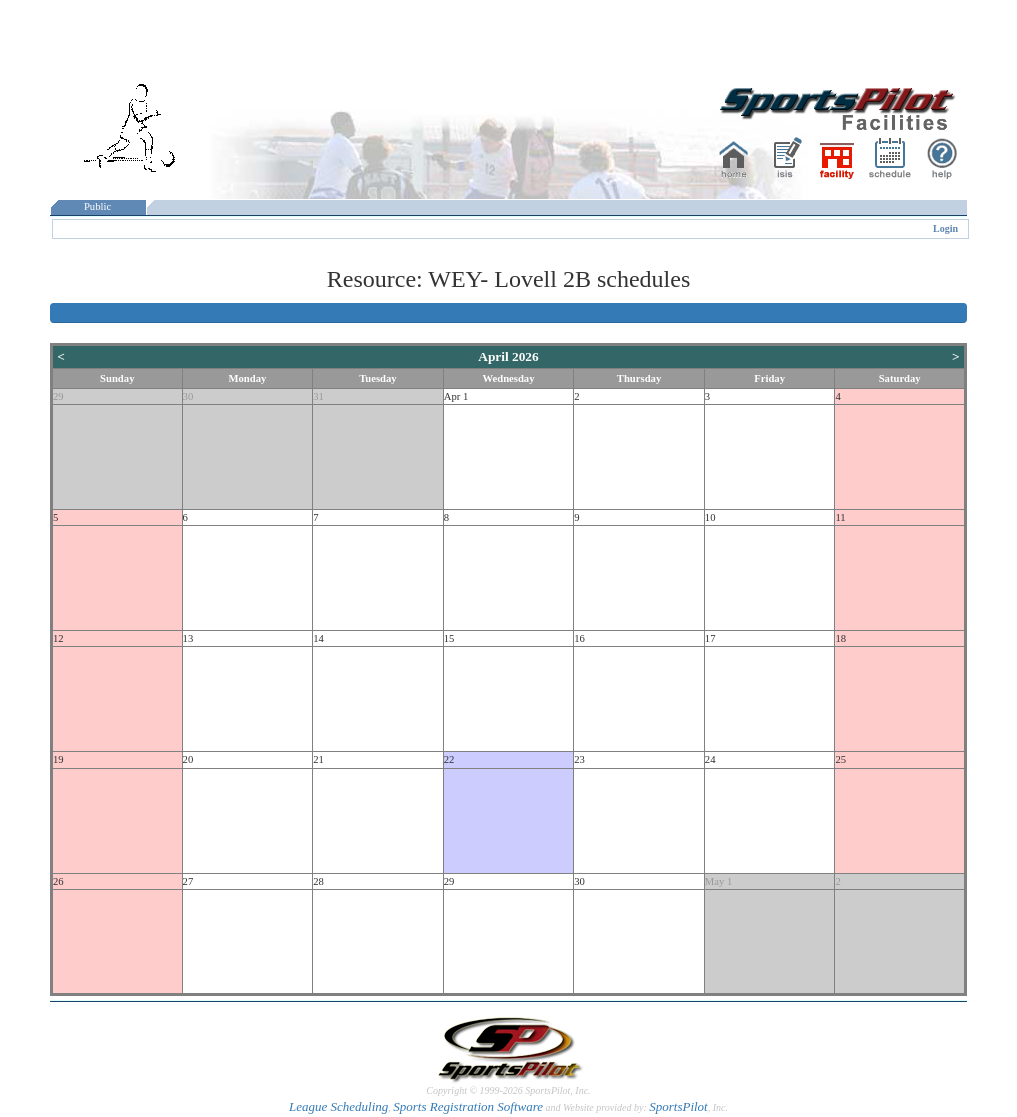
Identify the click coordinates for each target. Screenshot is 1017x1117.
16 (579, 638)
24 (710, 759)
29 (58, 396)
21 (318, 759)
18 (840, 638)
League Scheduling (338, 1106)
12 (58, 638)
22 (449, 759)
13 (188, 638)
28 (318, 881)
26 (58, 881)
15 (449, 638)
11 (840, 517)
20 (188, 759)
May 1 (719, 881)
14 (318, 638)
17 (710, 638)
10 (710, 517)
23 (579, 759)
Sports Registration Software (468, 1106)
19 (58, 759)
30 (188, 396)
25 (840, 759)
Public (98, 206)
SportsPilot (678, 1106)
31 (318, 396)
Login (945, 228)
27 (188, 881)
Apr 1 (456, 396)
